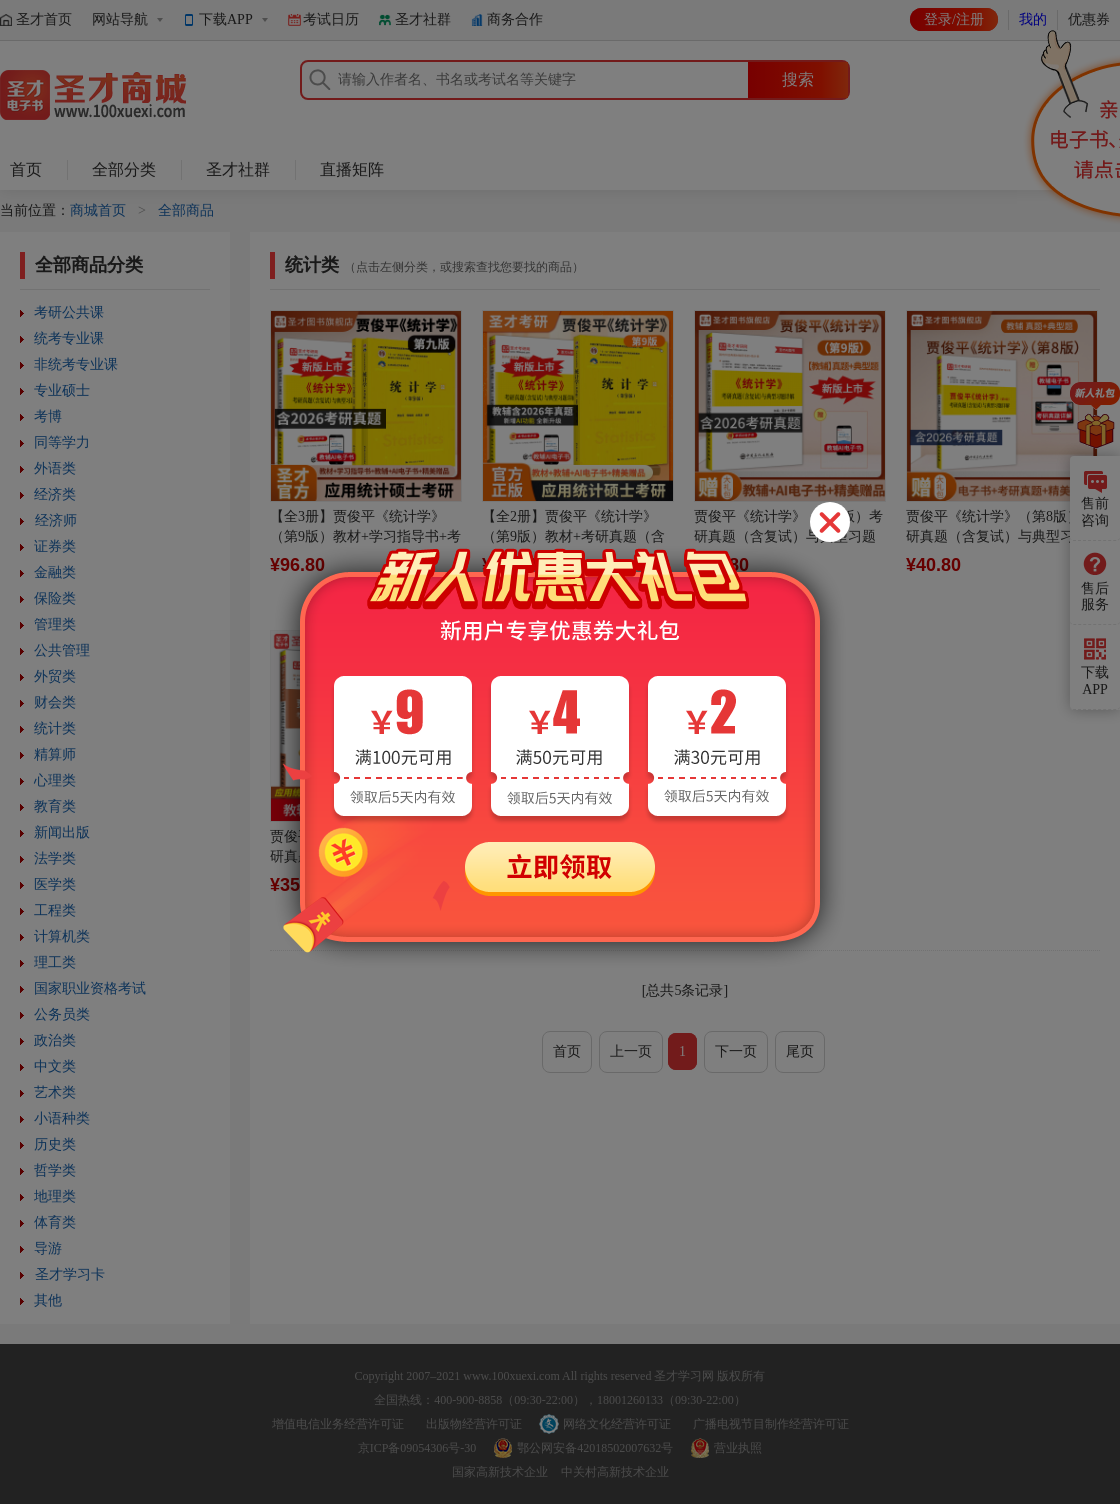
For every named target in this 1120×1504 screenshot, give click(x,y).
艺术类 (55, 1092)
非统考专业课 (76, 364)
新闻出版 (62, 832)
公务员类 (62, 1014)
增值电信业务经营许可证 (338, 1424)
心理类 (55, 780)
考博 (48, 416)
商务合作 (515, 19)
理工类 (55, 962)
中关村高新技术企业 (615, 1472)
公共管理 (62, 650)
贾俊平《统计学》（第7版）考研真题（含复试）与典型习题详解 (364, 856)
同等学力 (62, 442)
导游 (48, 1248)
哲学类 (55, 1170)
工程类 (55, 910)
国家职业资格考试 (90, 988)
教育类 (55, 806)
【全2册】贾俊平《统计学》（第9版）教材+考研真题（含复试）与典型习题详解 (573, 536)
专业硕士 (62, 390)
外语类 (55, 468)
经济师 (56, 520)
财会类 (55, 702)
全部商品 (186, 210)
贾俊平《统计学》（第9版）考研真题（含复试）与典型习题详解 (788, 536)
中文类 (55, 1066)
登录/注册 (954, 19)
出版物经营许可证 (474, 1424)
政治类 (55, 1040)
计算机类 (62, 936)
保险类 (55, 598)
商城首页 (98, 210)
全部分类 (124, 169)
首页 (26, 169)
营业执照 (738, 1448)
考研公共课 (69, 312)
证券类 (55, 546)
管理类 (55, 624)
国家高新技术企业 (500, 1472)
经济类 (55, 494)
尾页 (800, 1051)
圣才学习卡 (70, 1274)
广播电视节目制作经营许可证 (771, 1424)
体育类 (55, 1222)
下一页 (736, 1051)
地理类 (55, 1196)
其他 (48, 1300)
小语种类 (62, 1118)
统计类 (55, 728)
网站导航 (120, 19)
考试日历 (331, 19)
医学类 (55, 884)
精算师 (55, 754)
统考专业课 (69, 338)
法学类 (55, 858)
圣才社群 (423, 19)
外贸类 (55, 676)
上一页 (631, 1051)
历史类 (55, 1144)
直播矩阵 (352, 169)
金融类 (55, 572)
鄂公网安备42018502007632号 (595, 1448)
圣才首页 (44, 19)
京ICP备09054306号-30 (417, 1448)
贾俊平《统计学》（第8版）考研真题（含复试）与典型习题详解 (1000, 536)
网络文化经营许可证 (617, 1424)
